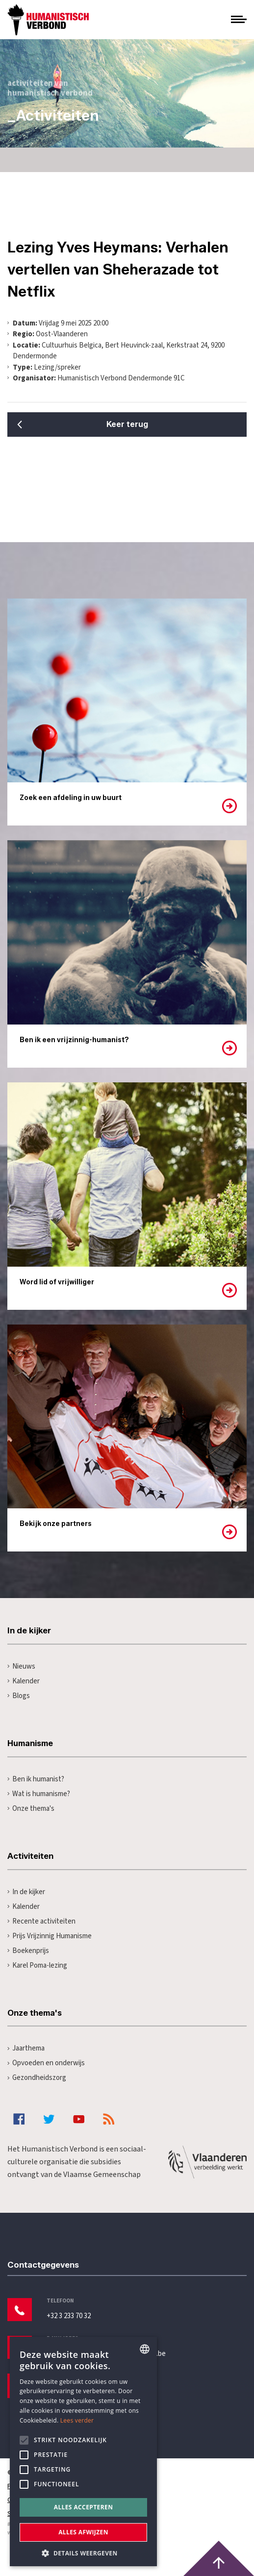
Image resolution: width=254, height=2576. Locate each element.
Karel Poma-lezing (37, 1965)
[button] (83, 2552)
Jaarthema (26, 2048)
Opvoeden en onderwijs (46, 2063)
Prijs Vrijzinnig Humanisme (49, 1936)
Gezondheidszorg (36, 2078)
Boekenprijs (28, 1951)
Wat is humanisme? (38, 1794)
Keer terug (127, 424)
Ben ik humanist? (35, 1779)
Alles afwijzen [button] (83, 2532)
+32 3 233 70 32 (69, 2316)
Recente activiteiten (41, 1921)
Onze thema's (30, 1808)
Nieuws (21, 1666)
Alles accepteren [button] (83, 2507)
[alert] (83, 2451)
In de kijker (26, 1892)
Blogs (18, 1696)
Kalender (23, 1681)
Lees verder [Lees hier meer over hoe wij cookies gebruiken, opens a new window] (77, 2420)
